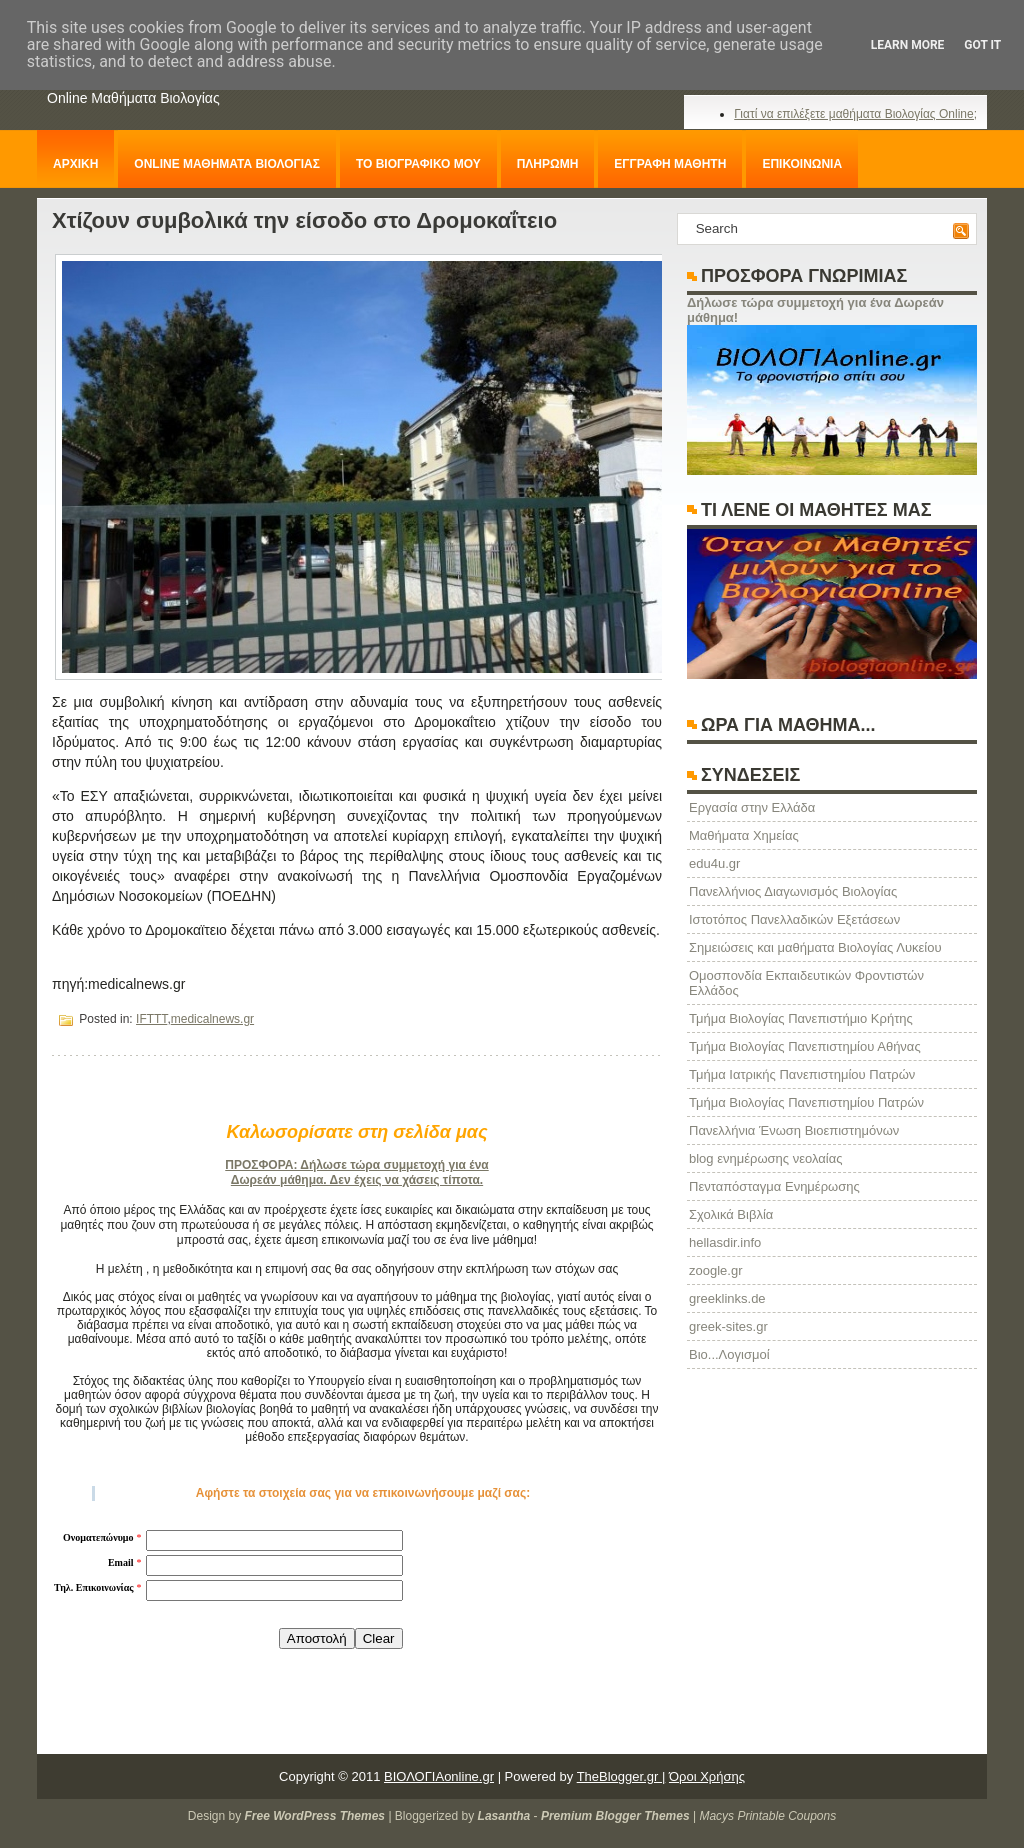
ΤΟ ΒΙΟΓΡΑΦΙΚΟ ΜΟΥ (418, 164)
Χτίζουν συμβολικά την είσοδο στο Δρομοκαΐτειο (304, 220)
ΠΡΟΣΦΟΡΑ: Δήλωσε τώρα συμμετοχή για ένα (356, 1165)
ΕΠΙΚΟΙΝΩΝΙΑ (802, 164)
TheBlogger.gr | (621, 1776)
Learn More (908, 45)
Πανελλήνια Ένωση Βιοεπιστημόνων (794, 1130)
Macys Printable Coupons (767, 1816)
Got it (982, 45)
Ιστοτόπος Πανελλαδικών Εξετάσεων (794, 919)
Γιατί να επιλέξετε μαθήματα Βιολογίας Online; (855, 114)
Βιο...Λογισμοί (729, 1354)
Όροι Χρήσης (707, 1776)
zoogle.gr (715, 1270)
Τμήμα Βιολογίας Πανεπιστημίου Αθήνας (805, 1046)
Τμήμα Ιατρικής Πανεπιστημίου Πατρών (802, 1074)
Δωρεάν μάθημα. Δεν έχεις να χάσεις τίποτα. (357, 1180)
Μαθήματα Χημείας (744, 835)
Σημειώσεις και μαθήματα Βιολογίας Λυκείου (815, 947)
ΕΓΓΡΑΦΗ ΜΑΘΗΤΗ (670, 164)
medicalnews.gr (212, 1019)
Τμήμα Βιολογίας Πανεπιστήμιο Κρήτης (801, 1018)
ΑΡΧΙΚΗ (75, 164)
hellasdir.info (725, 1242)
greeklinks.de (727, 1298)
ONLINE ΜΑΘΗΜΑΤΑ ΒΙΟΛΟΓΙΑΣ (227, 164)
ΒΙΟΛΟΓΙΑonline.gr (439, 1776)
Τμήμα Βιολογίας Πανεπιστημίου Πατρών (806, 1102)
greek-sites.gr (728, 1326)
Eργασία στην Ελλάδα (752, 807)
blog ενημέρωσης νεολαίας (765, 1158)
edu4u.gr (714, 863)
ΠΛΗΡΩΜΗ (548, 164)
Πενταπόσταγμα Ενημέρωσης (774, 1186)
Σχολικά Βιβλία (731, 1214)
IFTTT (151, 1019)
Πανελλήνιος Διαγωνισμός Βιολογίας (793, 891)
